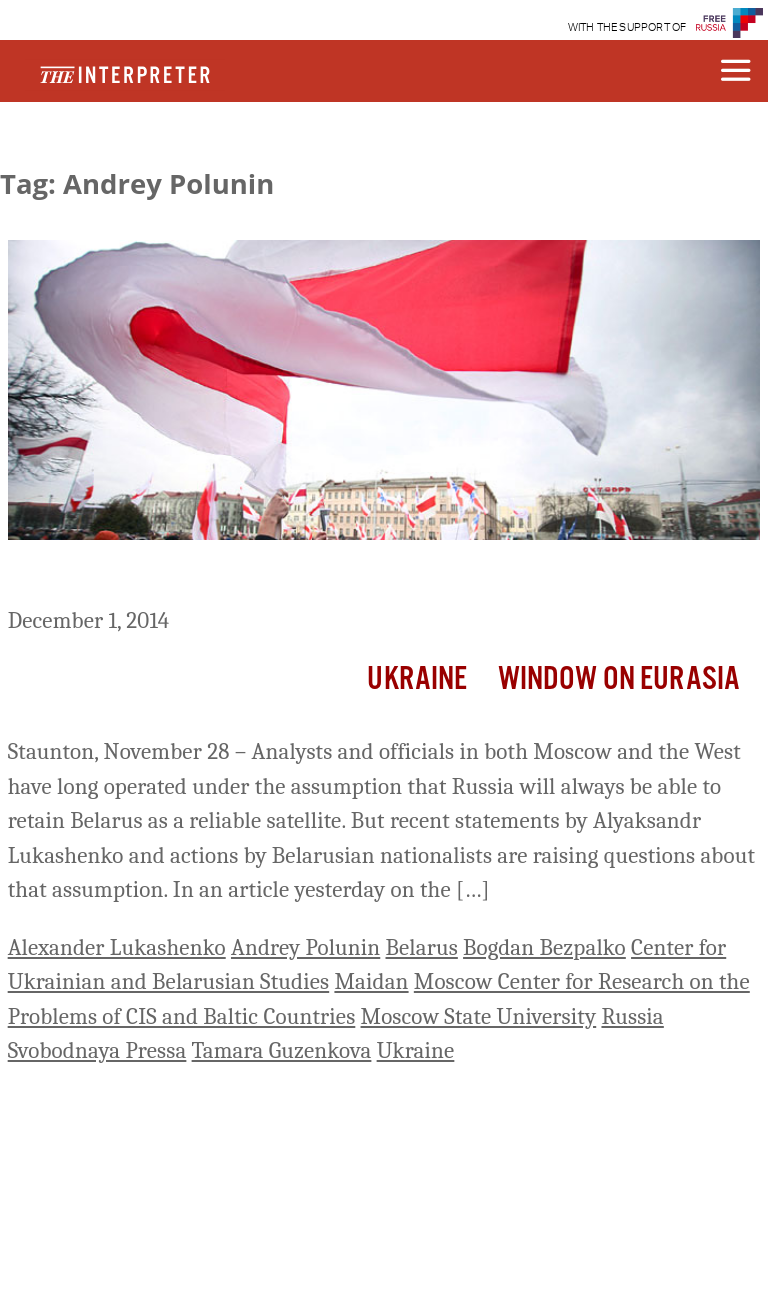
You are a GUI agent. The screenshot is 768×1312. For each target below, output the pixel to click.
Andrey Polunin (305, 947)
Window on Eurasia (619, 679)
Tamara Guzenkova (282, 1050)
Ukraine (417, 679)
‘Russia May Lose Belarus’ (162, 577)
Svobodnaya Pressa (97, 1050)
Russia (632, 1016)
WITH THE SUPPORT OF (627, 27)
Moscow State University (479, 1016)
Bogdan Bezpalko (544, 947)
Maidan (371, 981)
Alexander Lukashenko (117, 947)
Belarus (422, 947)
